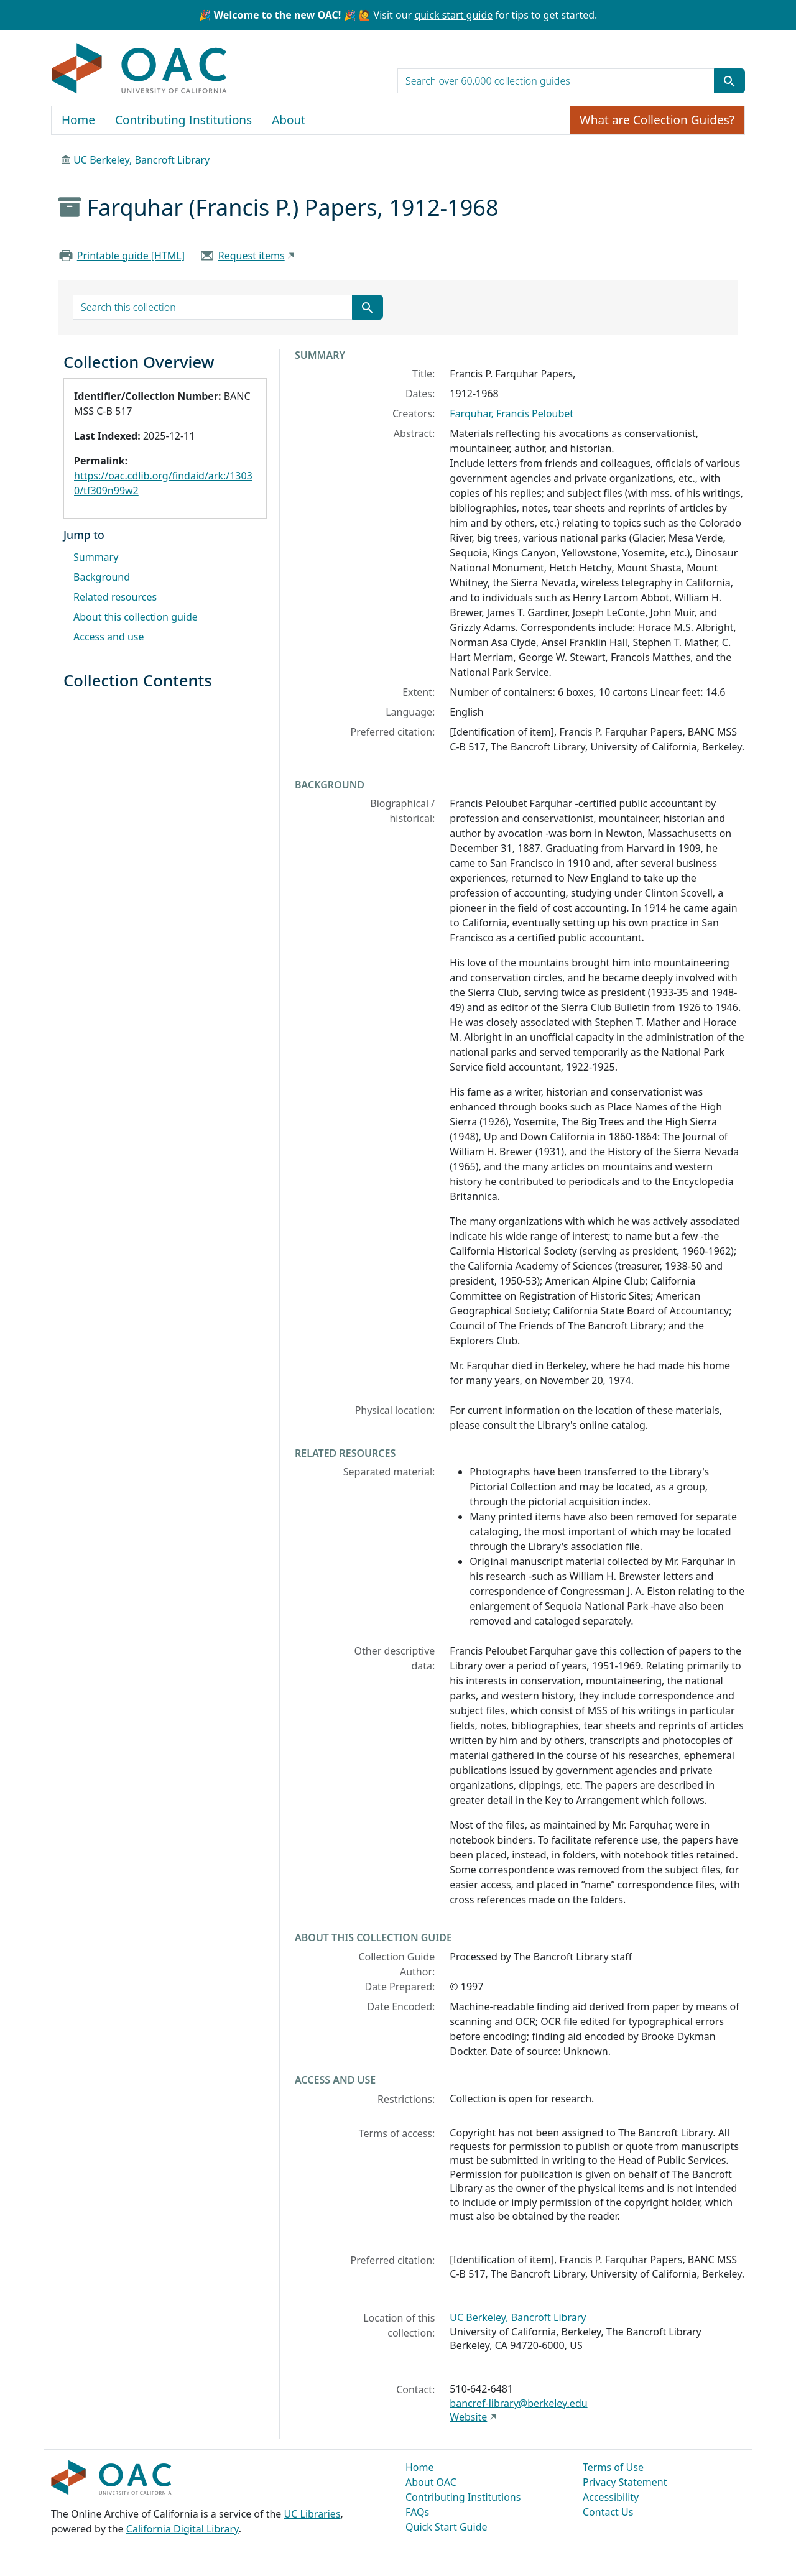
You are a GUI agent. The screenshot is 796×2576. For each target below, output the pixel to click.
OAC (139, 69)
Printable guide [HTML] (131, 255)
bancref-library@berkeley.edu (518, 2403)
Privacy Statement (625, 2482)
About (288, 120)
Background (101, 577)
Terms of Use (613, 2467)
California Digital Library (182, 2529)
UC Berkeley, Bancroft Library (141, 160)
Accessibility (611, 2497)
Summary (95, 557)
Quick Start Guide (446, 2527)
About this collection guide (135, 617)
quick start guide (453, 15)
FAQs (417, 2512)
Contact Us (608, 2512)
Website (468, 2417)
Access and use (108, 637)
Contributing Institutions (183, 120)
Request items (251, 255)
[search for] (556, 80)
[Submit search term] (729, 80)
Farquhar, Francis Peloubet (511, 413)
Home (78, 120)
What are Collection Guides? (657, 120)
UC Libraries (312, 2514)
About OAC (430, 2482)
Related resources (115, 597)
